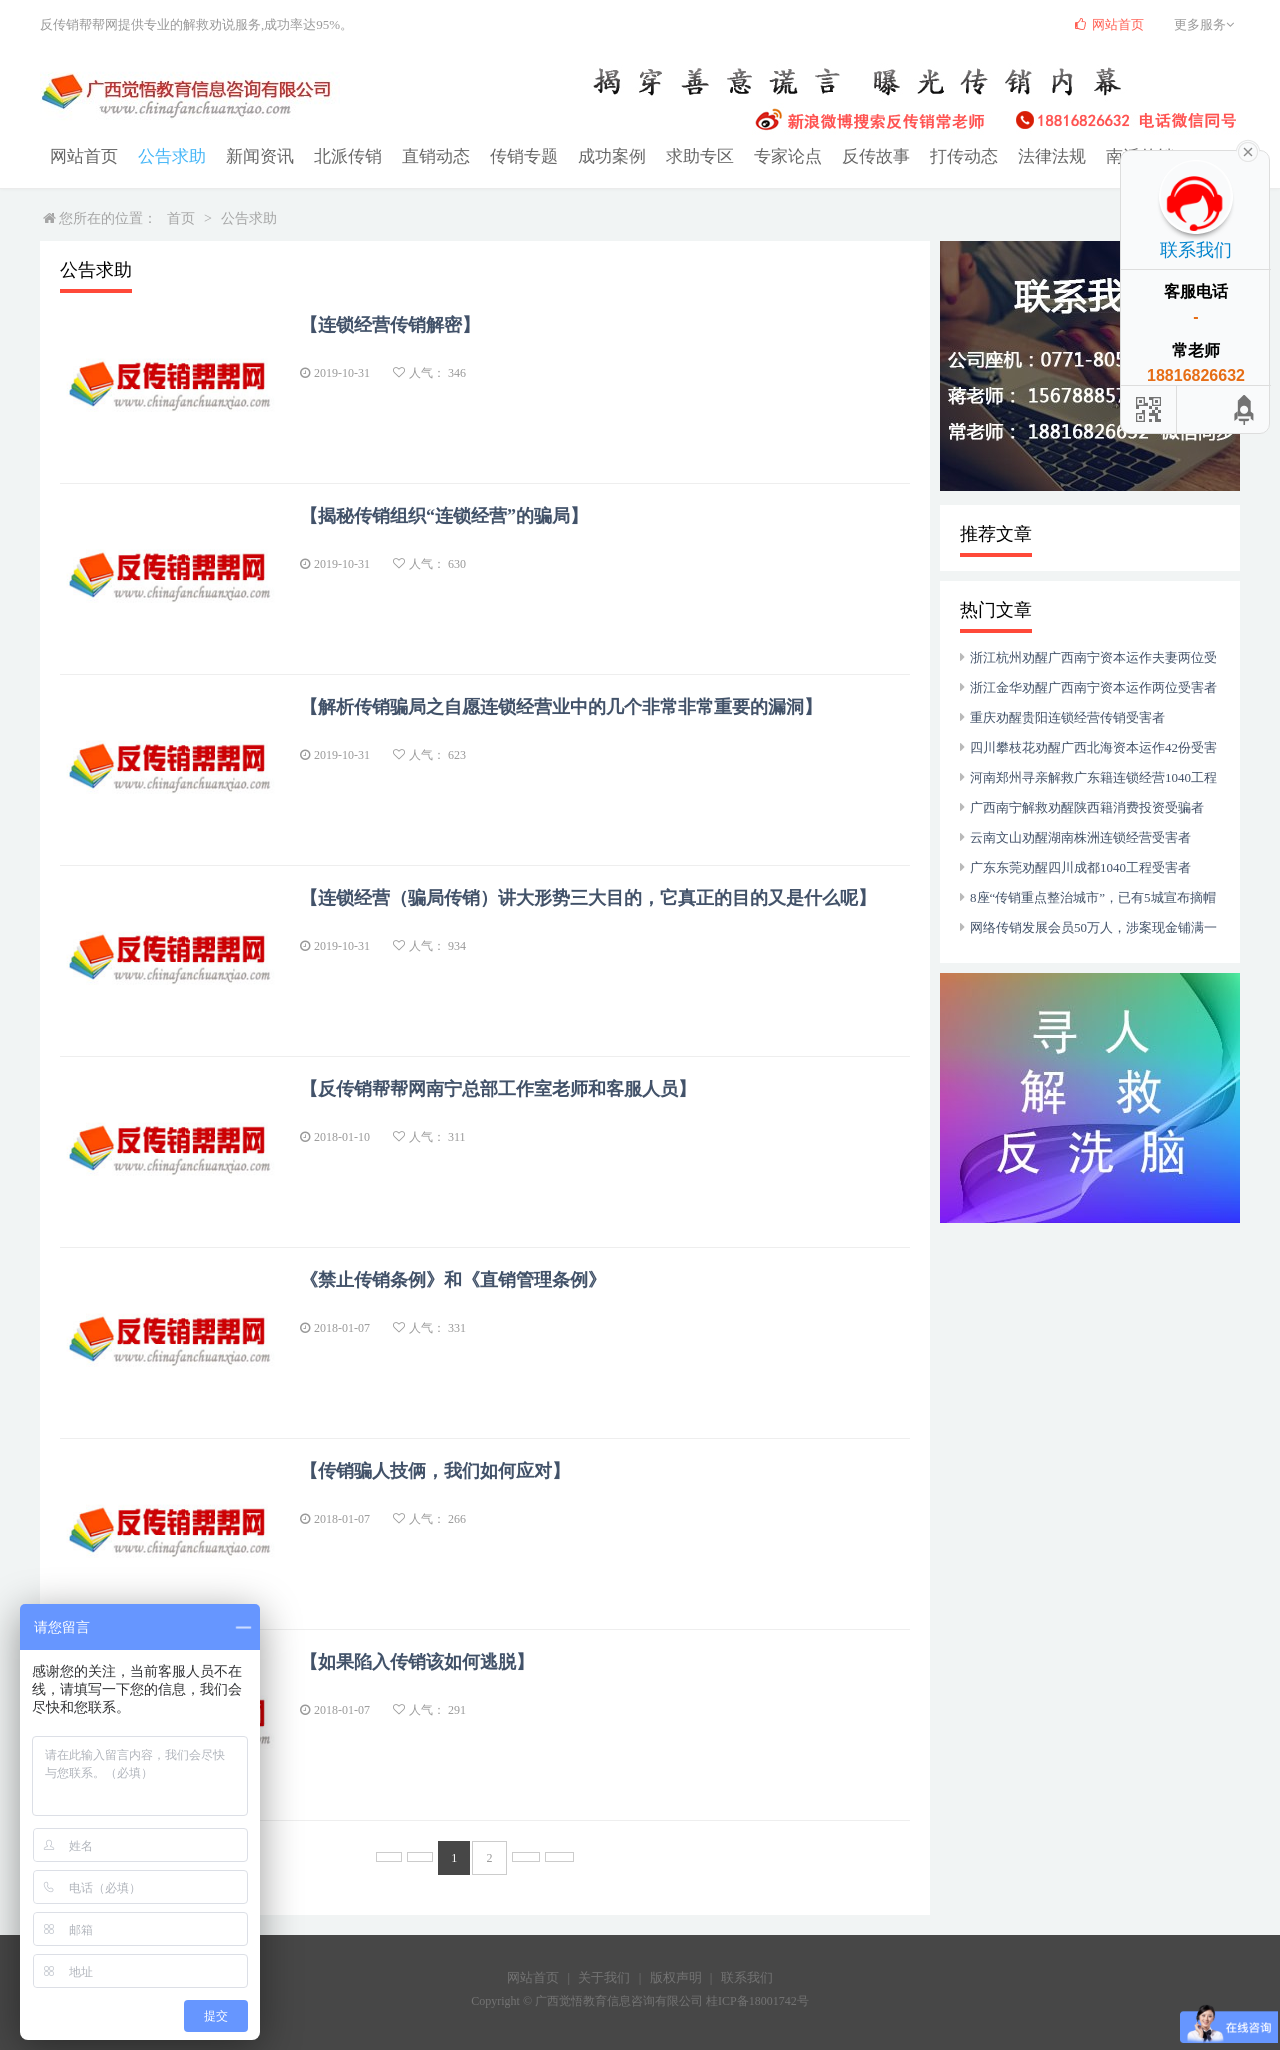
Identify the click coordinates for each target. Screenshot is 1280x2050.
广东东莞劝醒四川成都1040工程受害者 (1080, 867)
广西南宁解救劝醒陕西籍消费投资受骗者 (1087, 807)
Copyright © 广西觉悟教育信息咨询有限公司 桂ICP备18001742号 (639, 2001)
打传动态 (922, 156)
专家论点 (754, 156)
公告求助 (166, 156)
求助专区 (670, 156)
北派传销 (334, 156)
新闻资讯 (250, 156)
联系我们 (747, 1977)
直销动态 (418, 156)
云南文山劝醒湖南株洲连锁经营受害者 (1080, 837)
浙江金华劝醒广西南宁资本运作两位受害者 (1093, 687)
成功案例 (586, 156)
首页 (181, 218)
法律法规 (1006, 156)
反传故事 (838, 156)
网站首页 (82, 156)
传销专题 (502, 156)
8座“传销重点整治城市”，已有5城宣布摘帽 (1093, 897)
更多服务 (1207, 24)
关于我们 (604, 1977)
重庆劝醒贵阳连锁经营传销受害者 (1067, 717)
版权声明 (676, 1977)
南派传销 (1090, 156)
